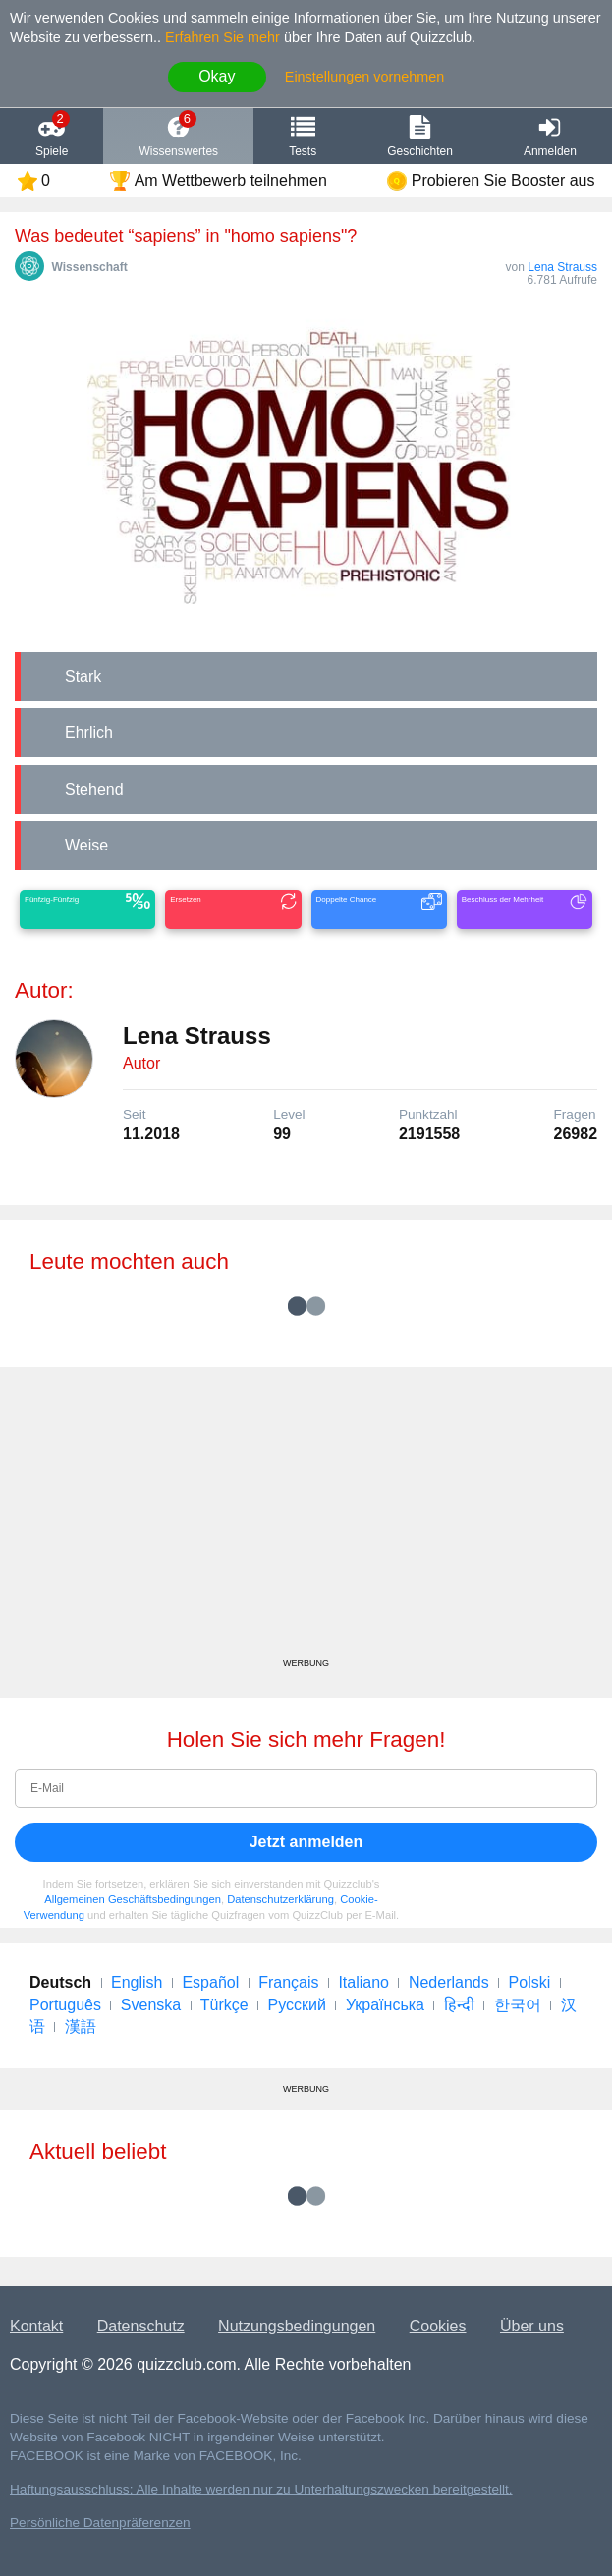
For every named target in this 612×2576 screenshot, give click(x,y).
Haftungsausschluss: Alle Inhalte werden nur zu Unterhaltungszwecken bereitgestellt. (261, 2489)
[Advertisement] (306, 1519)
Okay (216, 76)
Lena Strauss (562, 267)
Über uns (532, 2326)
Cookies (438, 2326)
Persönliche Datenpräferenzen (100, 2522)
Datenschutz (141, 2326)
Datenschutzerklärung (280, 1899)
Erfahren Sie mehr (222, 37)
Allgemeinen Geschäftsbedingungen (132, 1899)
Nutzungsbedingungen (296, 2326)
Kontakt (36, 2326)
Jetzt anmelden (306, 1842)
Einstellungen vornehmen (364, 76)
